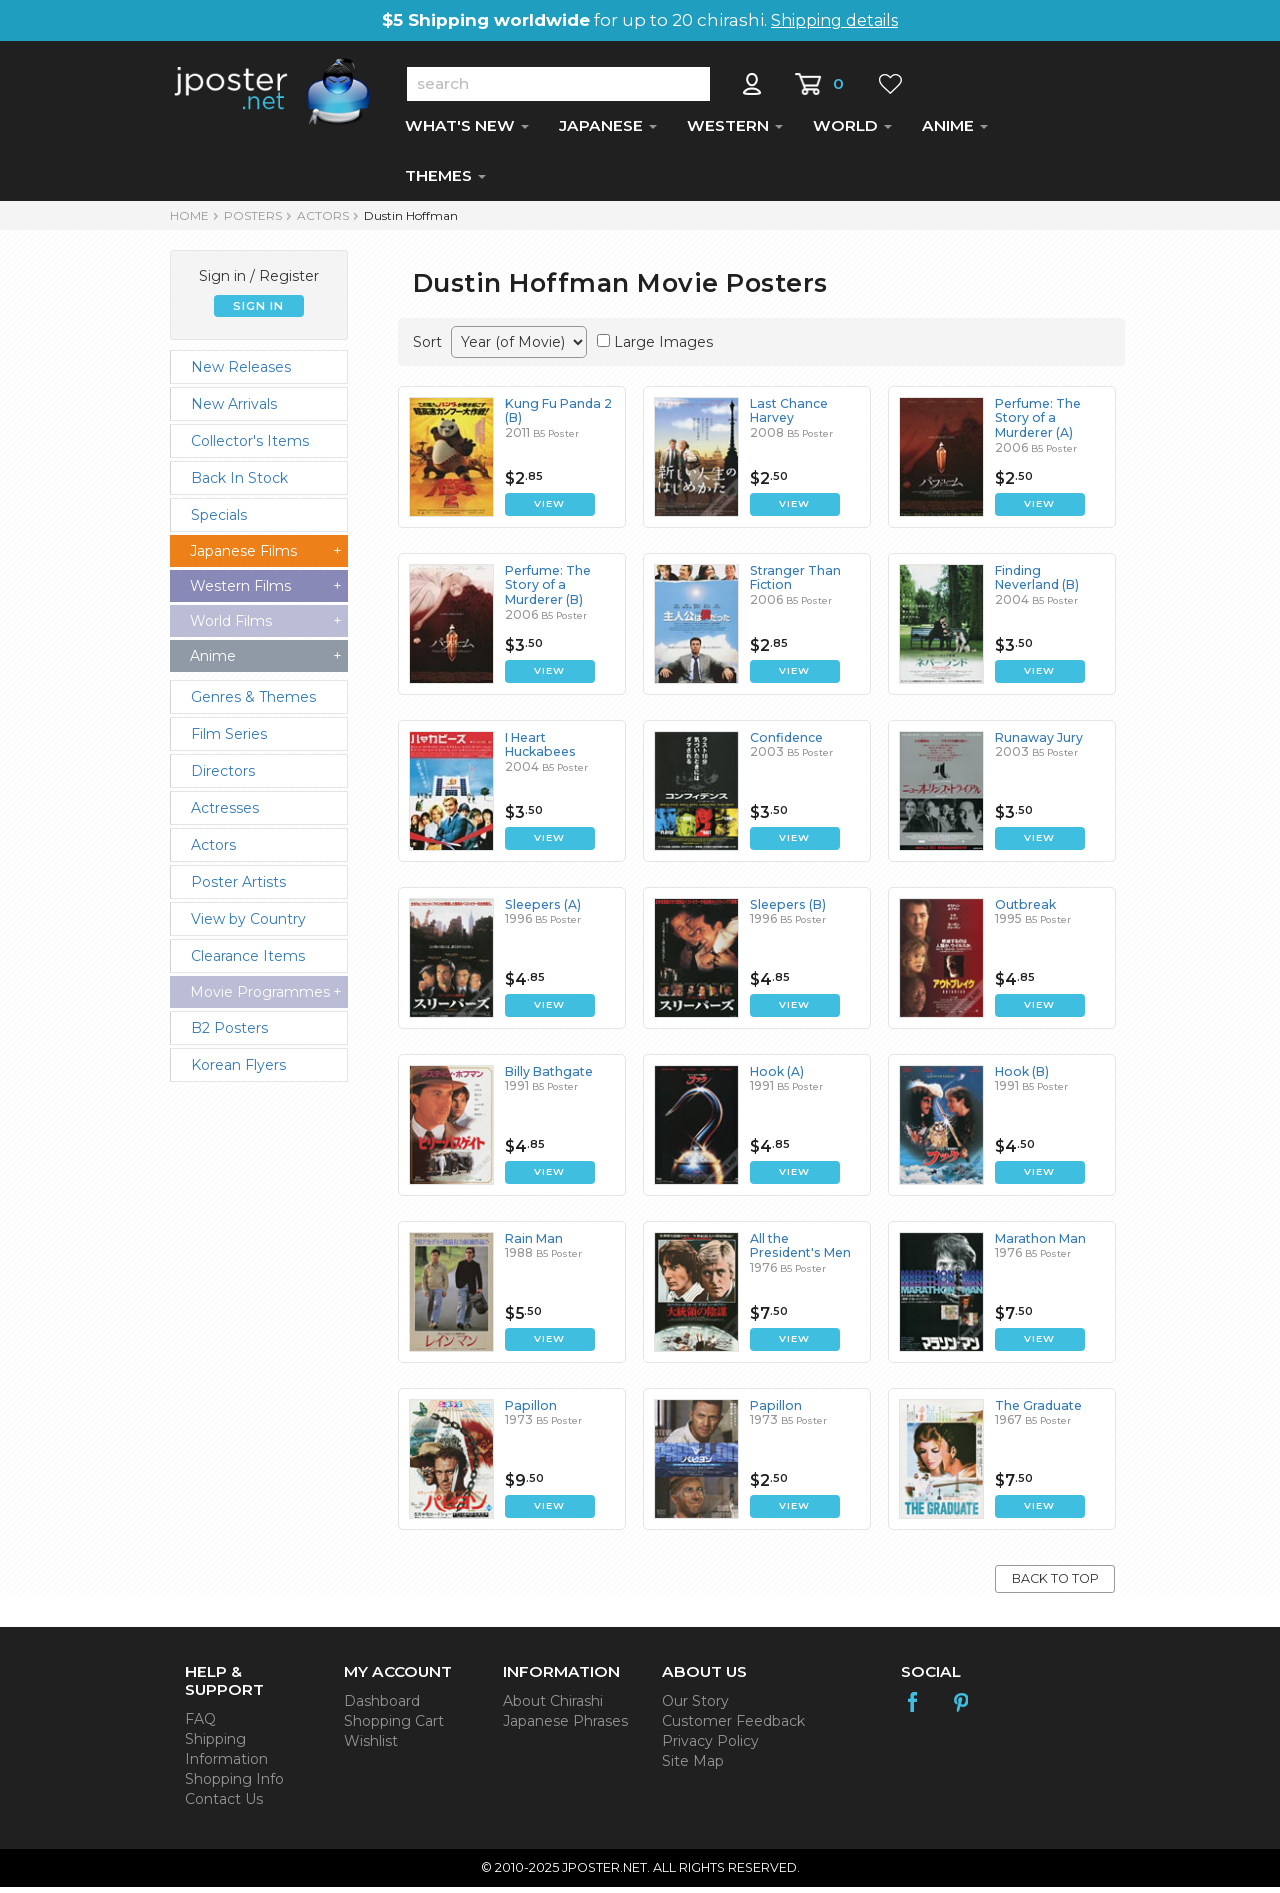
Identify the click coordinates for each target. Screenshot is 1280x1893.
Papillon (529, 1411)
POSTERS (253, 221)
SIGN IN (258, 312)
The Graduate (1037, 1411)
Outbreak (1024, 910)
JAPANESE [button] (608, 131)
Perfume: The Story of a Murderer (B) (548, 591)
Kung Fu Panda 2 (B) (557, 416)
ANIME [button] (955, 131)
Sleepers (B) (786, 910)
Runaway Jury (1038, 743)
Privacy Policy (710, 1747)
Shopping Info (234, 1785)
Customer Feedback (733, 1727)
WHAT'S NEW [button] (467, 131)
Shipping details (834, 20)
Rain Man (533, 1244)
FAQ (200, 1725)
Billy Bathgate (548, 1077)
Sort (427, 348)
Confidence (786, 743)
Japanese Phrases (565, 1727)
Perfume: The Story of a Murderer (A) (1038, 424)
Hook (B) (1021, 1077)
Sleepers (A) (541, 910)
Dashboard (382, 1707)
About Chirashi (553, 1707)
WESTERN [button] (735, 131)
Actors (323, 221)
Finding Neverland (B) (1036, 583)
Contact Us (224, 1805)
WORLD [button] (852, 131)
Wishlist (371, 1747)
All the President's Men (799, 1251)
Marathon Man (1038, 1244)
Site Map (693, 1767)
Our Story (695, 1707)
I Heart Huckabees (560, 743)
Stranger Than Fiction (794, 583)
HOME (189, 221)
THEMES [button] (445, 181)
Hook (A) (776, 1077)
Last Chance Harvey (787, 416)
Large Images (663, 348)
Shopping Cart (394, 1727)
